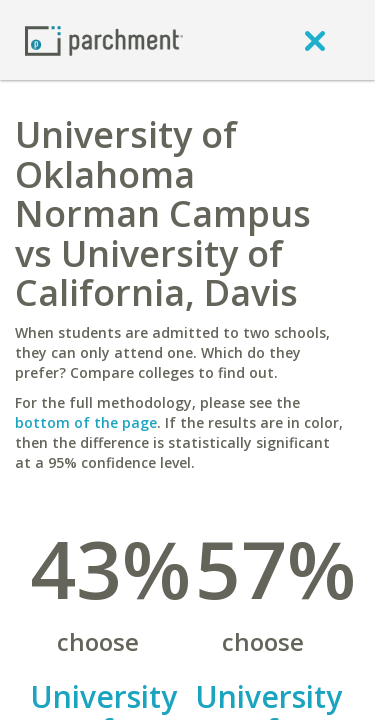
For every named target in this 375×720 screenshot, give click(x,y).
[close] (315, 40)
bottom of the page (86, 422)
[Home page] (104, 39)
